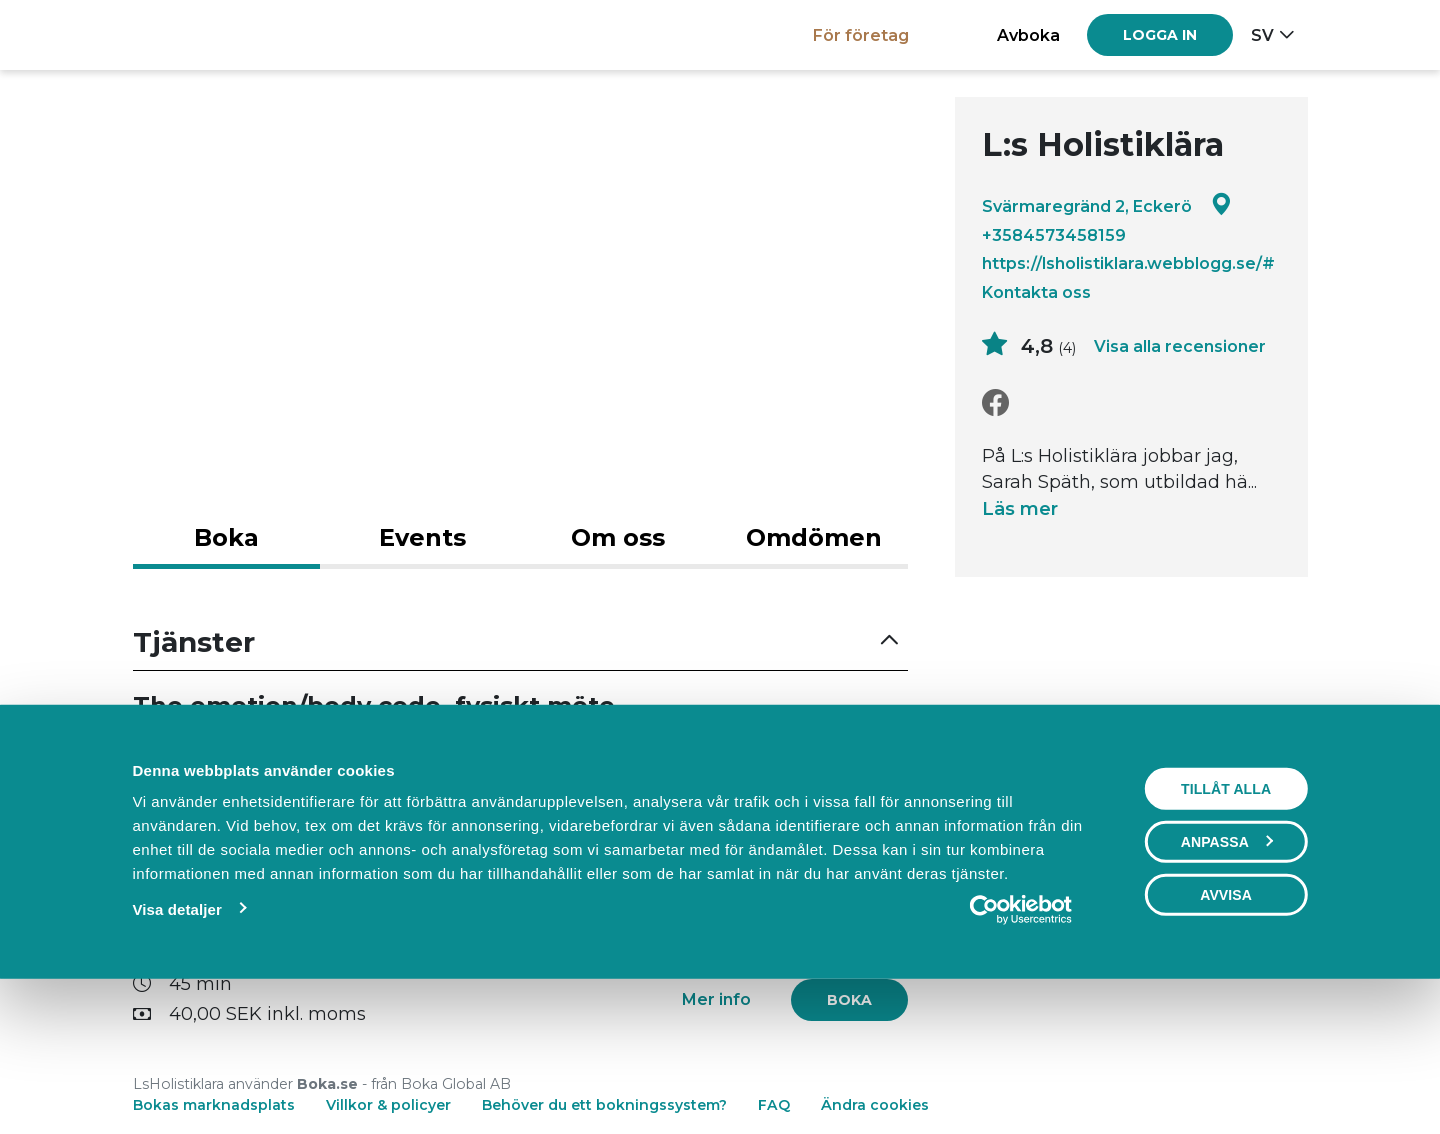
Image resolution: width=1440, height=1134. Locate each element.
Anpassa (1227, 979)
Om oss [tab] (618, 537)
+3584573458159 (1054, 235)
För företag (861, 35)
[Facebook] (995, 403)
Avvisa (1226, 1032)
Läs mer (1020, 509)
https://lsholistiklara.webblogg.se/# (1128, 263)
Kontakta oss (1036, 292)
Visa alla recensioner (1180, 346)
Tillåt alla (1226, 926)
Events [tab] (422, 537)
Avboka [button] (1028, 35)
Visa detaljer (176, 1046)
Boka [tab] (226, 537)
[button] (521, 642)
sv (1262, 35)
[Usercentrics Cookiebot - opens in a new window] (1021, 1047)
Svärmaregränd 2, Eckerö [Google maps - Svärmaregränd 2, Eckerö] (1107, 205)
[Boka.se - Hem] (202, 34)
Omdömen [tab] (814, 537)
